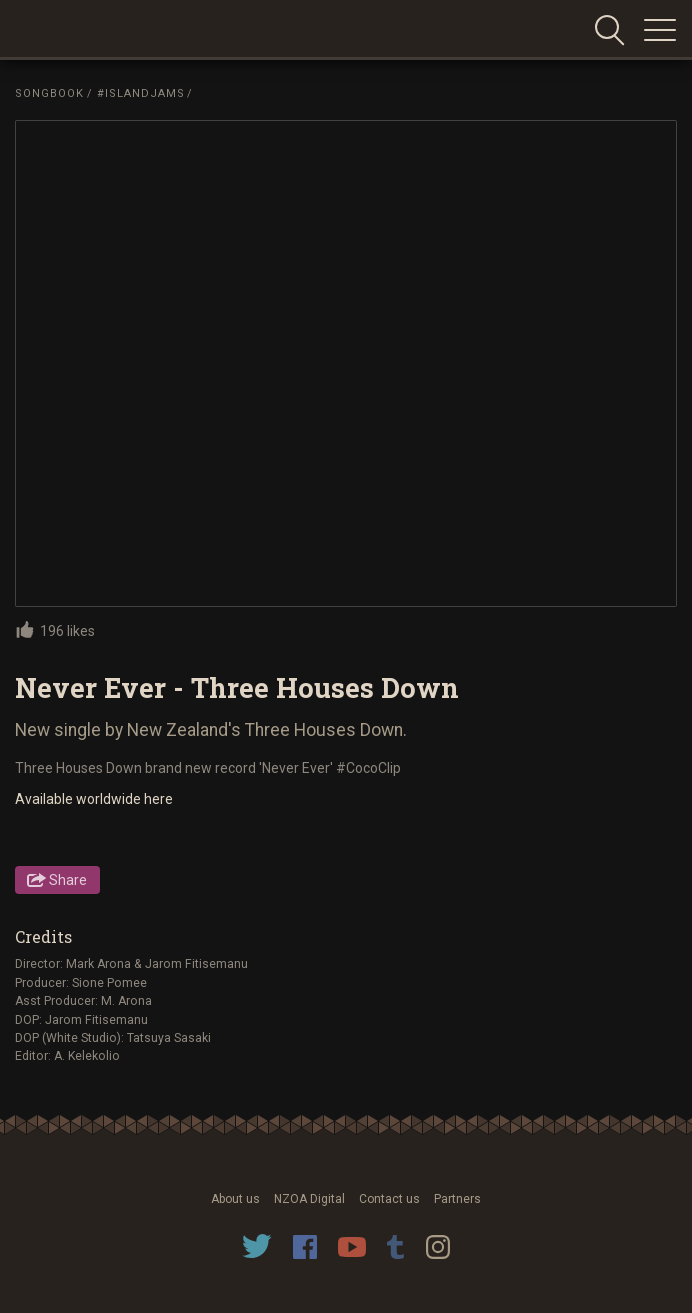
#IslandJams (141, 93)
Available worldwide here (94, 799)
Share (68, 880)
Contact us (389, 1199)
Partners (457, 1199)
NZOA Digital (309, 1199)
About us (235, 1199)
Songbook (49, 93)
